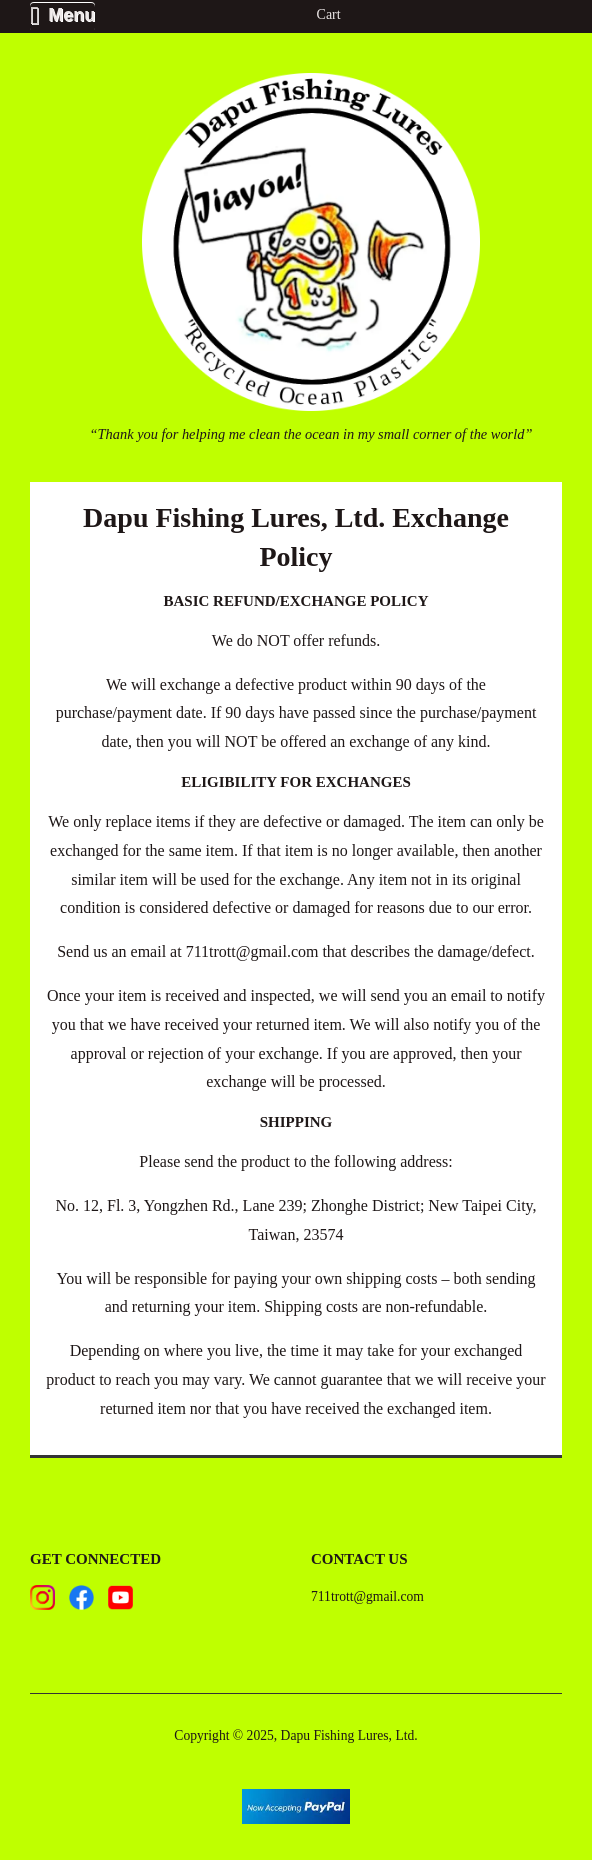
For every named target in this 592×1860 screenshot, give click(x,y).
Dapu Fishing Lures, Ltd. (349, 1735)
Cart (329, 14)
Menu (62, 15)
